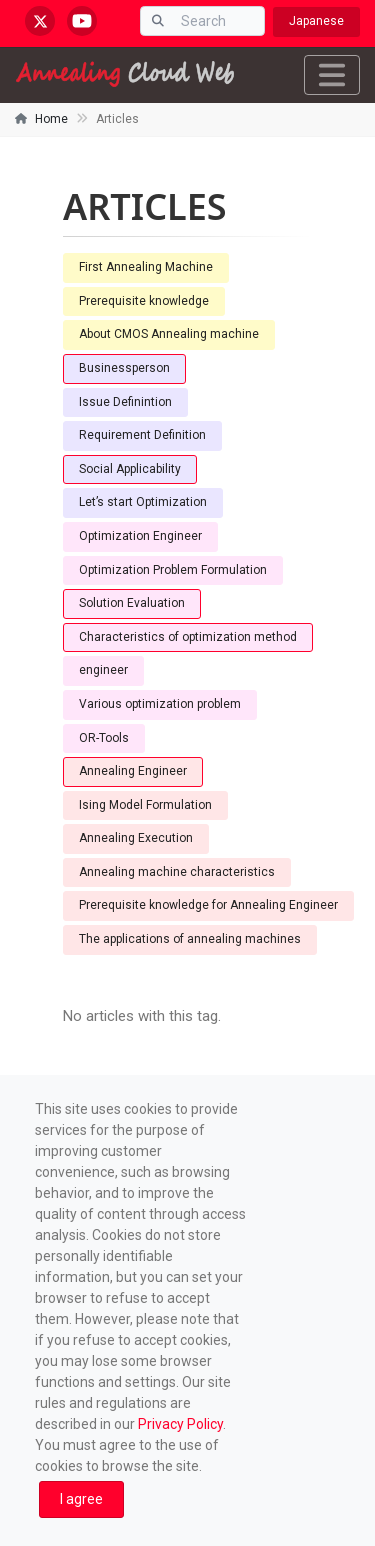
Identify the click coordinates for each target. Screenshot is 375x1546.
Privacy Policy (180, 1424)
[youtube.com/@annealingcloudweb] (82, 21)
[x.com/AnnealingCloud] (40, 21)
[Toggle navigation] (332, 75)
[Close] (81, 1499)
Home (51, 119)
